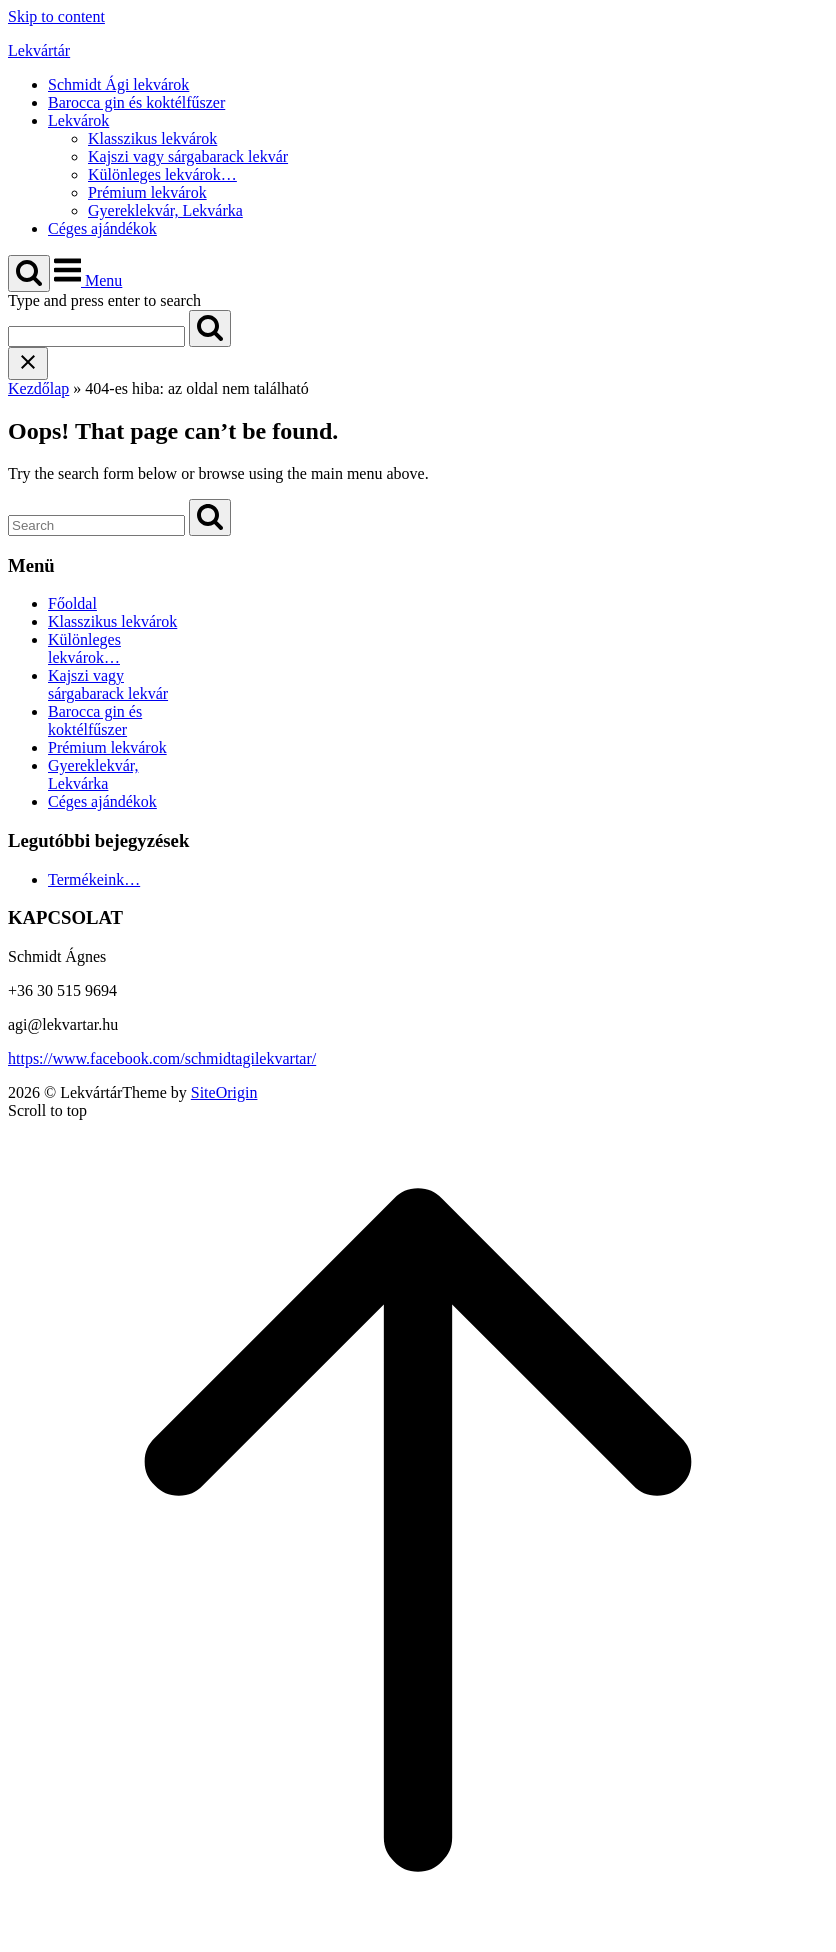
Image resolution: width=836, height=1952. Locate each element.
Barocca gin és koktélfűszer (136, 102)
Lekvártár (39, 50)
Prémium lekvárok (147, 192)
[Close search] (28, 363)
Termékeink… (94, 879)
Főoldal (72, 603)
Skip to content (56, 16)
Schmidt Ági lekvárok (118, 84)
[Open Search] (29, 273)
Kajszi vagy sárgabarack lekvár (188, 156)
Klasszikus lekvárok (152, 138)
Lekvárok (78, 120)
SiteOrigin (224, 1092)
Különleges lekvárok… (162, 174)
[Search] (210, 328)
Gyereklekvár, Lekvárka (165, 210)
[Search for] (96, 336)
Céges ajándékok (102, 228)
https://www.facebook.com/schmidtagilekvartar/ (162, 1058)
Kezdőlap (38, 388)
